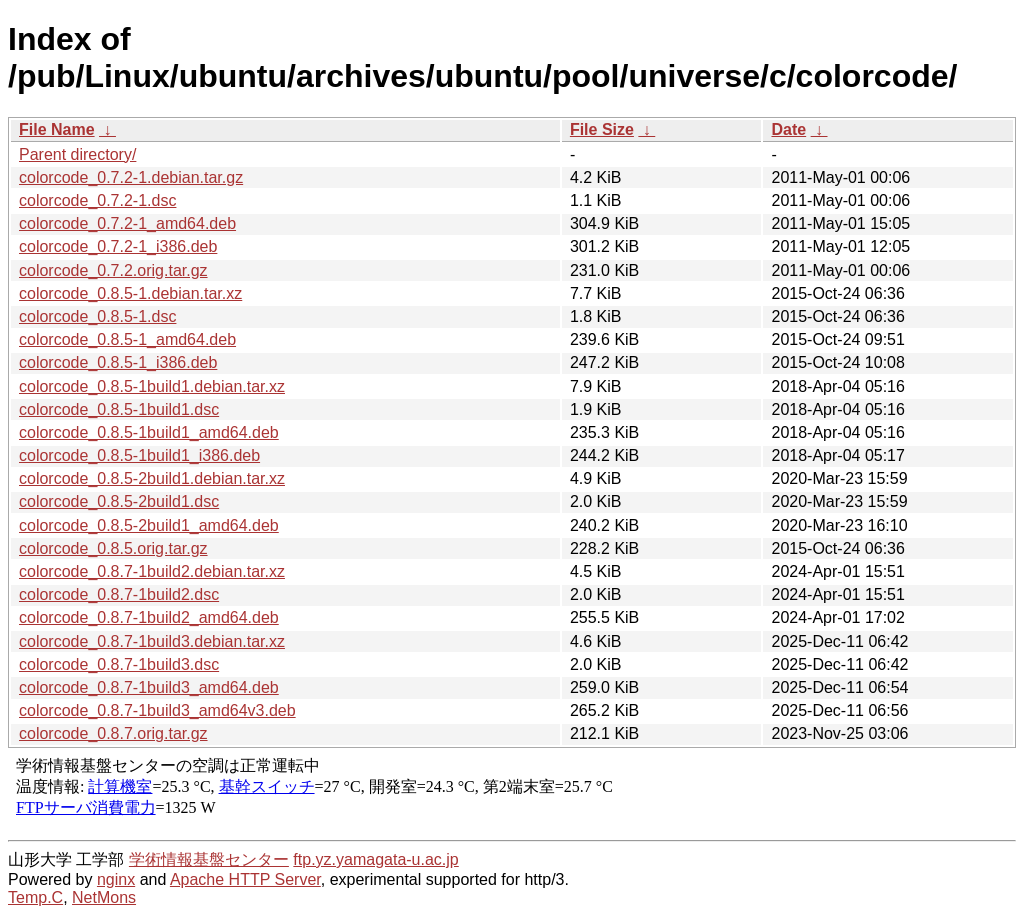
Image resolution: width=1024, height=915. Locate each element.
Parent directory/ (77, 154)
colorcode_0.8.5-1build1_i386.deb (139, 455)
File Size (602, 129)
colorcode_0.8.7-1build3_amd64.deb (149, 687)
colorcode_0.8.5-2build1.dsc (119, 501)
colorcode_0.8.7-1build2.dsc (119, 594)
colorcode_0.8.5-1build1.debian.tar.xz (152, 386)
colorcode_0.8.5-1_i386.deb (118, 362)
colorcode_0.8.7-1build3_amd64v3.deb (157, 710)
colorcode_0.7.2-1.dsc (97, 200)
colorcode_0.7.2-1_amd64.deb (127, 223)
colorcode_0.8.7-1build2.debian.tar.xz (152, 571)
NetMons (104, 897)
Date (788, 129)
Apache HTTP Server (245, 879)
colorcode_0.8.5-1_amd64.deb (127, 339)
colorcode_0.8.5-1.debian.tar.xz (130, 293)
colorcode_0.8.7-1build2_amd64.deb (149, 617)
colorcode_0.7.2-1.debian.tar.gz (131, 177)
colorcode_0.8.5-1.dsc (97, 316)
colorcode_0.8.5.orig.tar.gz (113, 548)
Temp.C (35, 897)
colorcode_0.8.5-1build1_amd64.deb (149, 432)
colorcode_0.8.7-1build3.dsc (119, 664)
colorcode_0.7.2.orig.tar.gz (113, 270)
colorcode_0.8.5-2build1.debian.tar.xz (152, 478)
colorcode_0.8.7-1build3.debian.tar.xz (152, 641)
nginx (116, 879)
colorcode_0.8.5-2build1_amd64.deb (149, 525)
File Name (57, 129)
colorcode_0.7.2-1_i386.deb (118, 246)
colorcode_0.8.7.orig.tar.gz (113, 733)
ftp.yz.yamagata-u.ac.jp (375, 859)
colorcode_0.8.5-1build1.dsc (119, 409)
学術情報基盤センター (209, 859)
